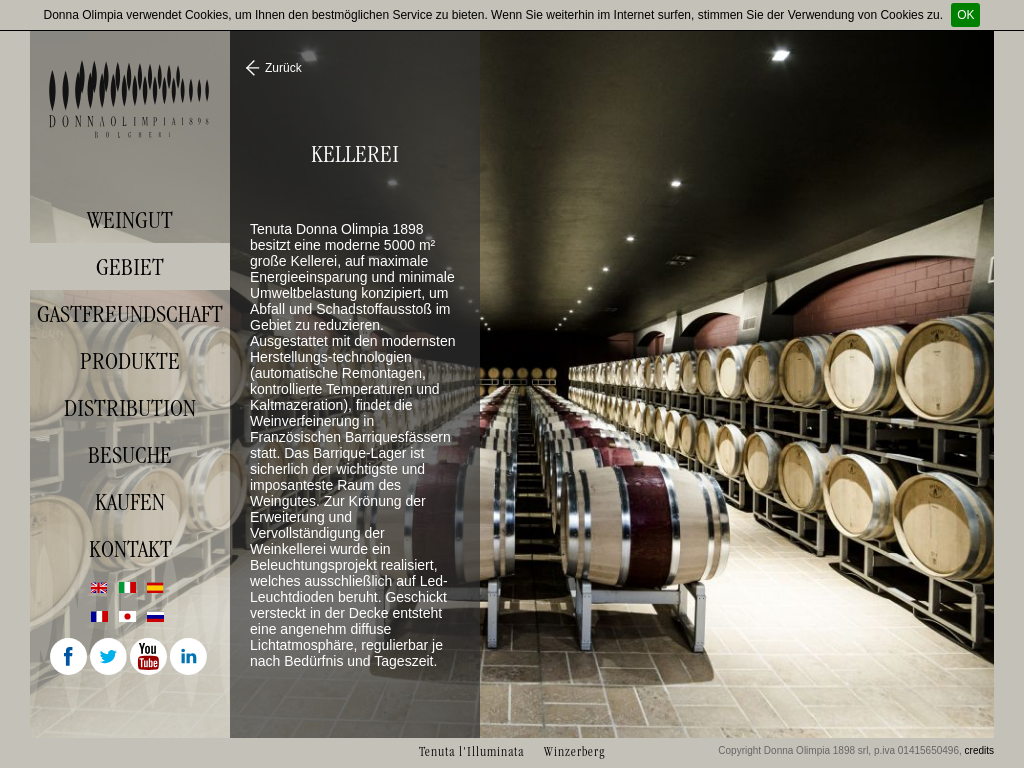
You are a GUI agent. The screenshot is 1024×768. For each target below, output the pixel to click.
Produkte (130, 361)
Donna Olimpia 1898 (130, 99)
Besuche (130, 455)
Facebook (70, 658)
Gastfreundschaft (130, 314)
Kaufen (130, 502)
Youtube (150, 658)
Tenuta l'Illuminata (471, 751)
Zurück (283, 68)
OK (965, 15)
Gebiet (130, 267)
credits (979, 750)
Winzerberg (574, 751)
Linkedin (190, 658)
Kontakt (130, 549)
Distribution (130, 408)
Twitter (110, 658)
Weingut (130, 220)
